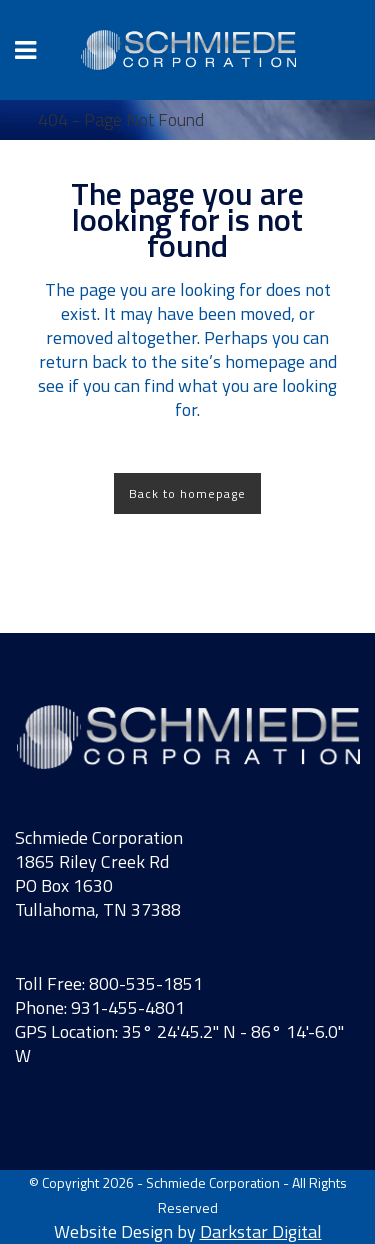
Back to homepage (187, 493)
